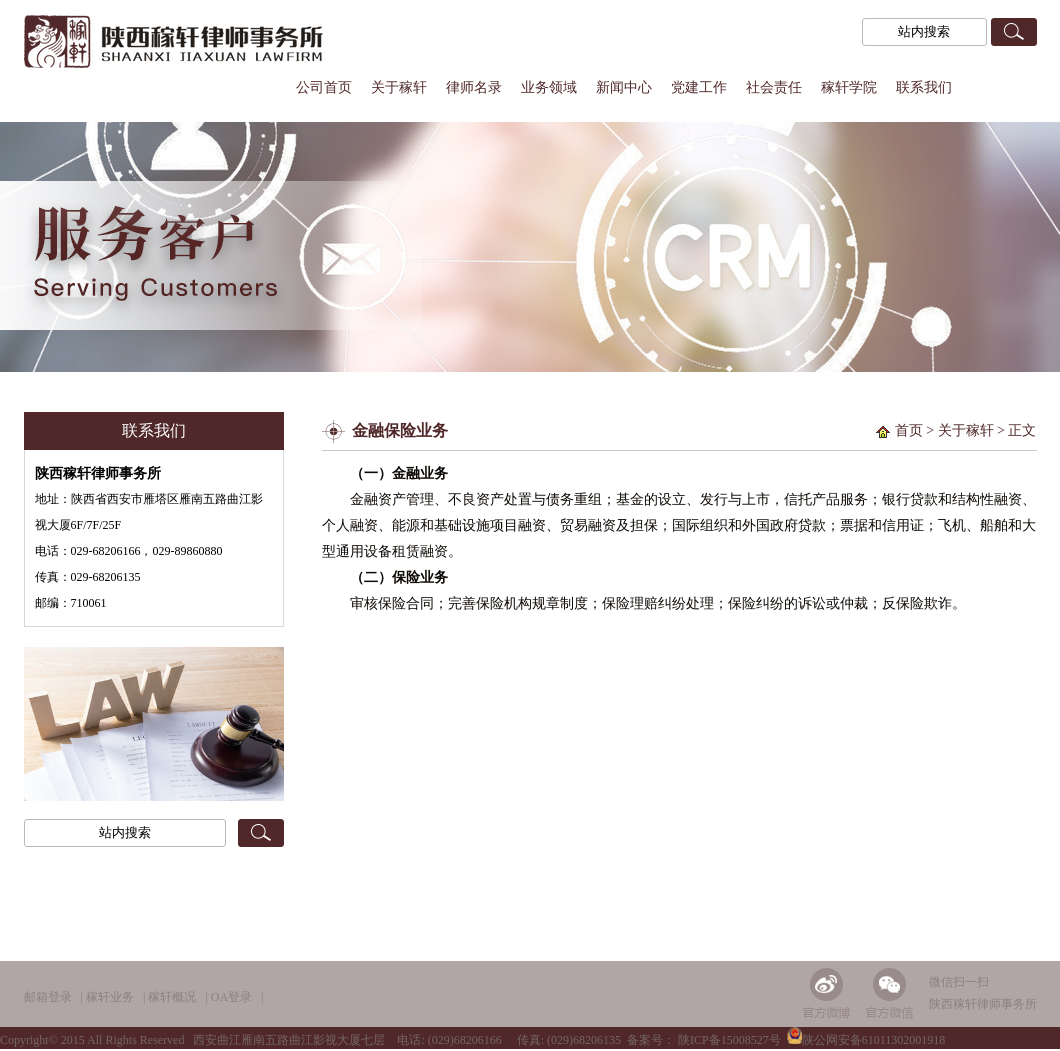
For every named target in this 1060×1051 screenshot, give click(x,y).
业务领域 (549, 87)
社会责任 (774, 87)
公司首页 (324, 87)
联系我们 (924, 87)
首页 (909, 430)
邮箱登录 (48, 997)
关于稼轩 (399, 87)
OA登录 (231, 997)
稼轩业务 (110, 997)
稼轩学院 (849, 87)
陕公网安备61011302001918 (866, 1040)
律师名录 (474, 87)
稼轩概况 (172, 997)
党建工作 (699, 87)
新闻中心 (624, 87)
